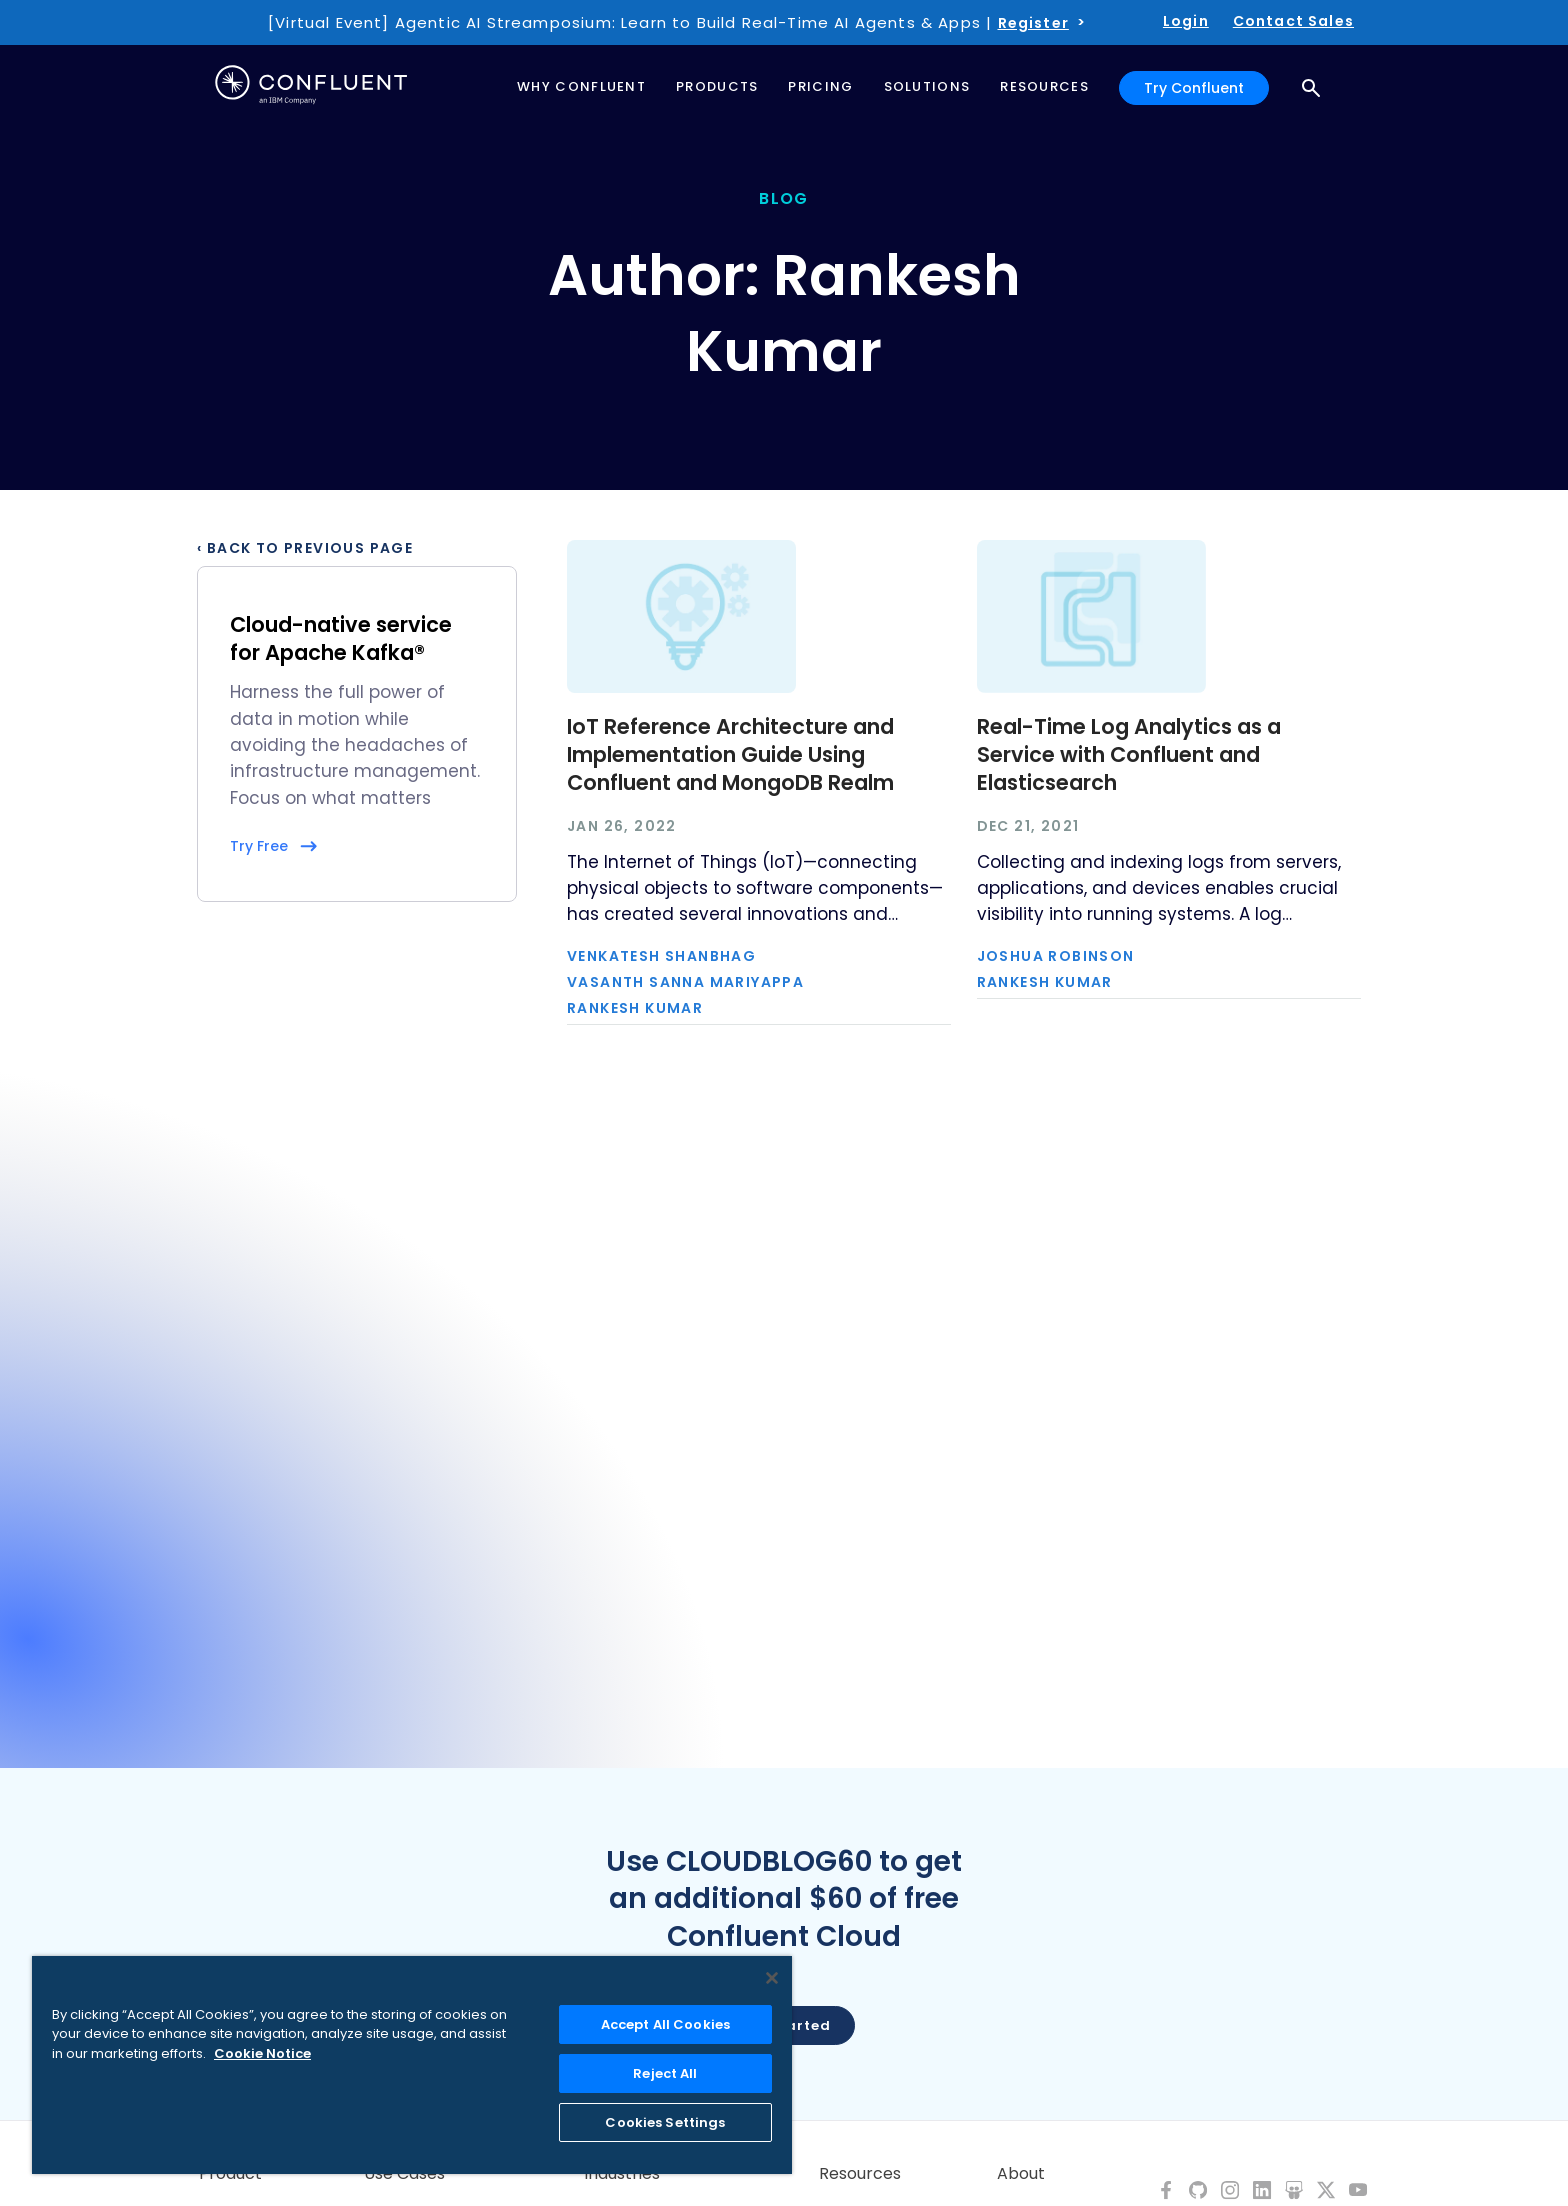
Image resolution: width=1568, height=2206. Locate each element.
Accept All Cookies (665, 2024)
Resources (860, 2174)
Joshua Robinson (1056, 956)
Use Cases (404, 2174)
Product (230, 2174)
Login (1186, 21)
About (1021, 2174)
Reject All (665, 2073)
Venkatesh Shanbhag (661, 956)
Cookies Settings (665, 2122)
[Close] (772, 1978)
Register (1033, 23)
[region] (412, 2065)
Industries (622, 2174)
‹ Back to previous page (305, 548)
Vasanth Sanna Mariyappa (685, 982)
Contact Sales (1293, 21)
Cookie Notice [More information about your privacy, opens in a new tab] (262, 2053)
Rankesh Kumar (635, 1008)
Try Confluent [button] (1194, 88)
